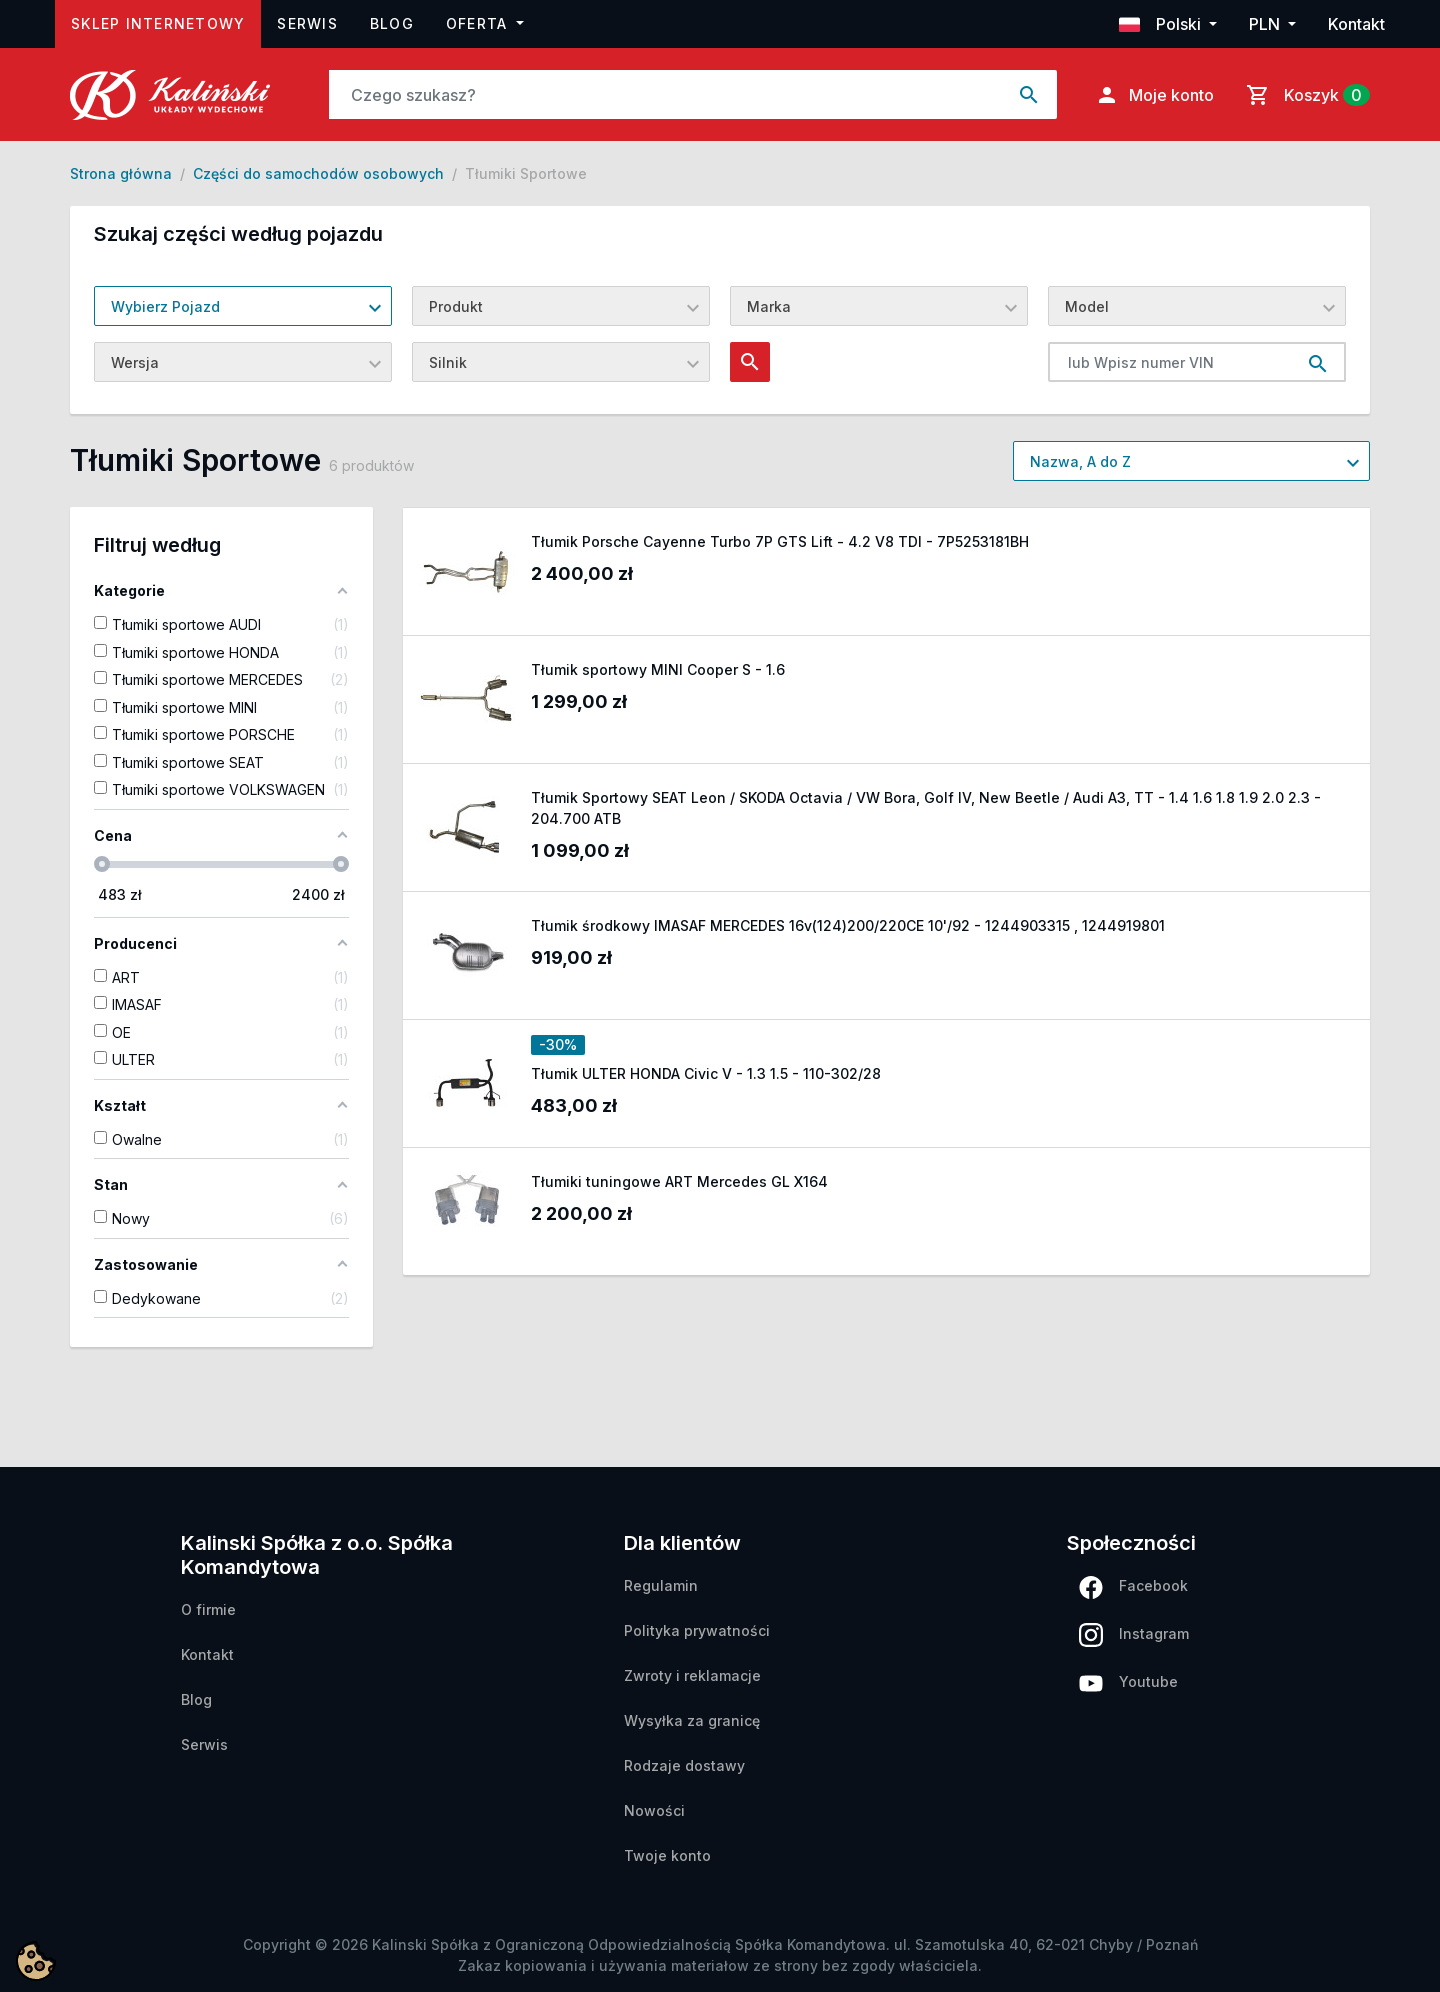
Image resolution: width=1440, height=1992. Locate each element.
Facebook (1133, 1587)
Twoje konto (667, 1855)
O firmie (208, 1609)
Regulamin (661, 1585)
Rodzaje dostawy (684, 1765)
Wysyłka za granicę (692, 1720)
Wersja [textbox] (135, 362)
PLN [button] (1266, 24)
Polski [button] (1162, 24)
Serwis (307, 23)
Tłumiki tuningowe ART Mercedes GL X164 (679, 1181)
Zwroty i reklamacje (692, 1675)
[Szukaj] (666, 94)
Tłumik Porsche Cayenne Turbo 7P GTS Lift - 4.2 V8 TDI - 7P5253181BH (780, 541)
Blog (392, 23)
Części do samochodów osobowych (318, 173)
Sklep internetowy (166, 21)
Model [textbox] (1087, 306)
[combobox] (243, 306)
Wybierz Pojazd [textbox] (165, 306)
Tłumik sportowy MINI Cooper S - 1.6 (658, 669)
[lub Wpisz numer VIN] (1170, 362)
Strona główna (121, 173)
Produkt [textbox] (456, 306)
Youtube (1128, 1682)
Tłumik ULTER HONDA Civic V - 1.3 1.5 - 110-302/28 (706, 1073)
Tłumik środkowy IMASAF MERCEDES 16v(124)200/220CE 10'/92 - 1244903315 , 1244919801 (848, 925)
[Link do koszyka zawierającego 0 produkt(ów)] (1304, 95)
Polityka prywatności (697, 1630)
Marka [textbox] (769, 306)
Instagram (1134, 1635)
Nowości (654, 1810)
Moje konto (1154, 95)
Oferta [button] (479, 23)
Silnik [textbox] (448, 362)
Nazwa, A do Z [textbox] (1080, 461)
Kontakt (1356, 24)
